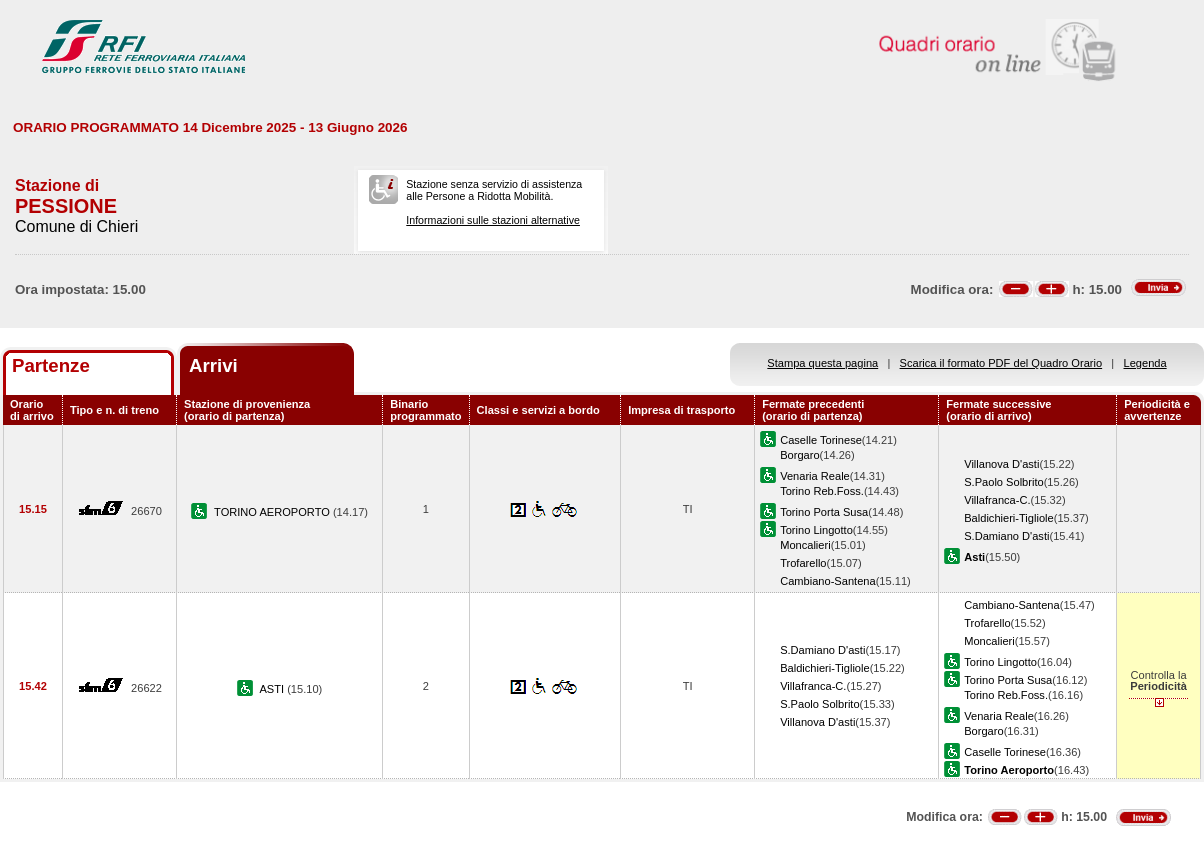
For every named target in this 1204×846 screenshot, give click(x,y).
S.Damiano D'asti (1006, 536)
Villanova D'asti (1001, 464)
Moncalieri (805, 545)
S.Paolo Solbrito (1003, 482)
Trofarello (803, 563)
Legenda (1145, 363)
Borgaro (799, 455)
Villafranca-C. (997, 500)
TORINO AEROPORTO (273, 512)
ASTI (273, 689)
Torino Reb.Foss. (822, 491)
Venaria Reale (815, 476)
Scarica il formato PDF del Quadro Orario (1001, 363)
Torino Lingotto (816, 530)
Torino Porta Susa (824, 512)
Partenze (51, 365)
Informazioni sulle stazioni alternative (493, 220)
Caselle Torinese (821, 440)
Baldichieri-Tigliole (1008, 518)
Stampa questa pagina (822, 363)
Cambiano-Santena (827, 581)
